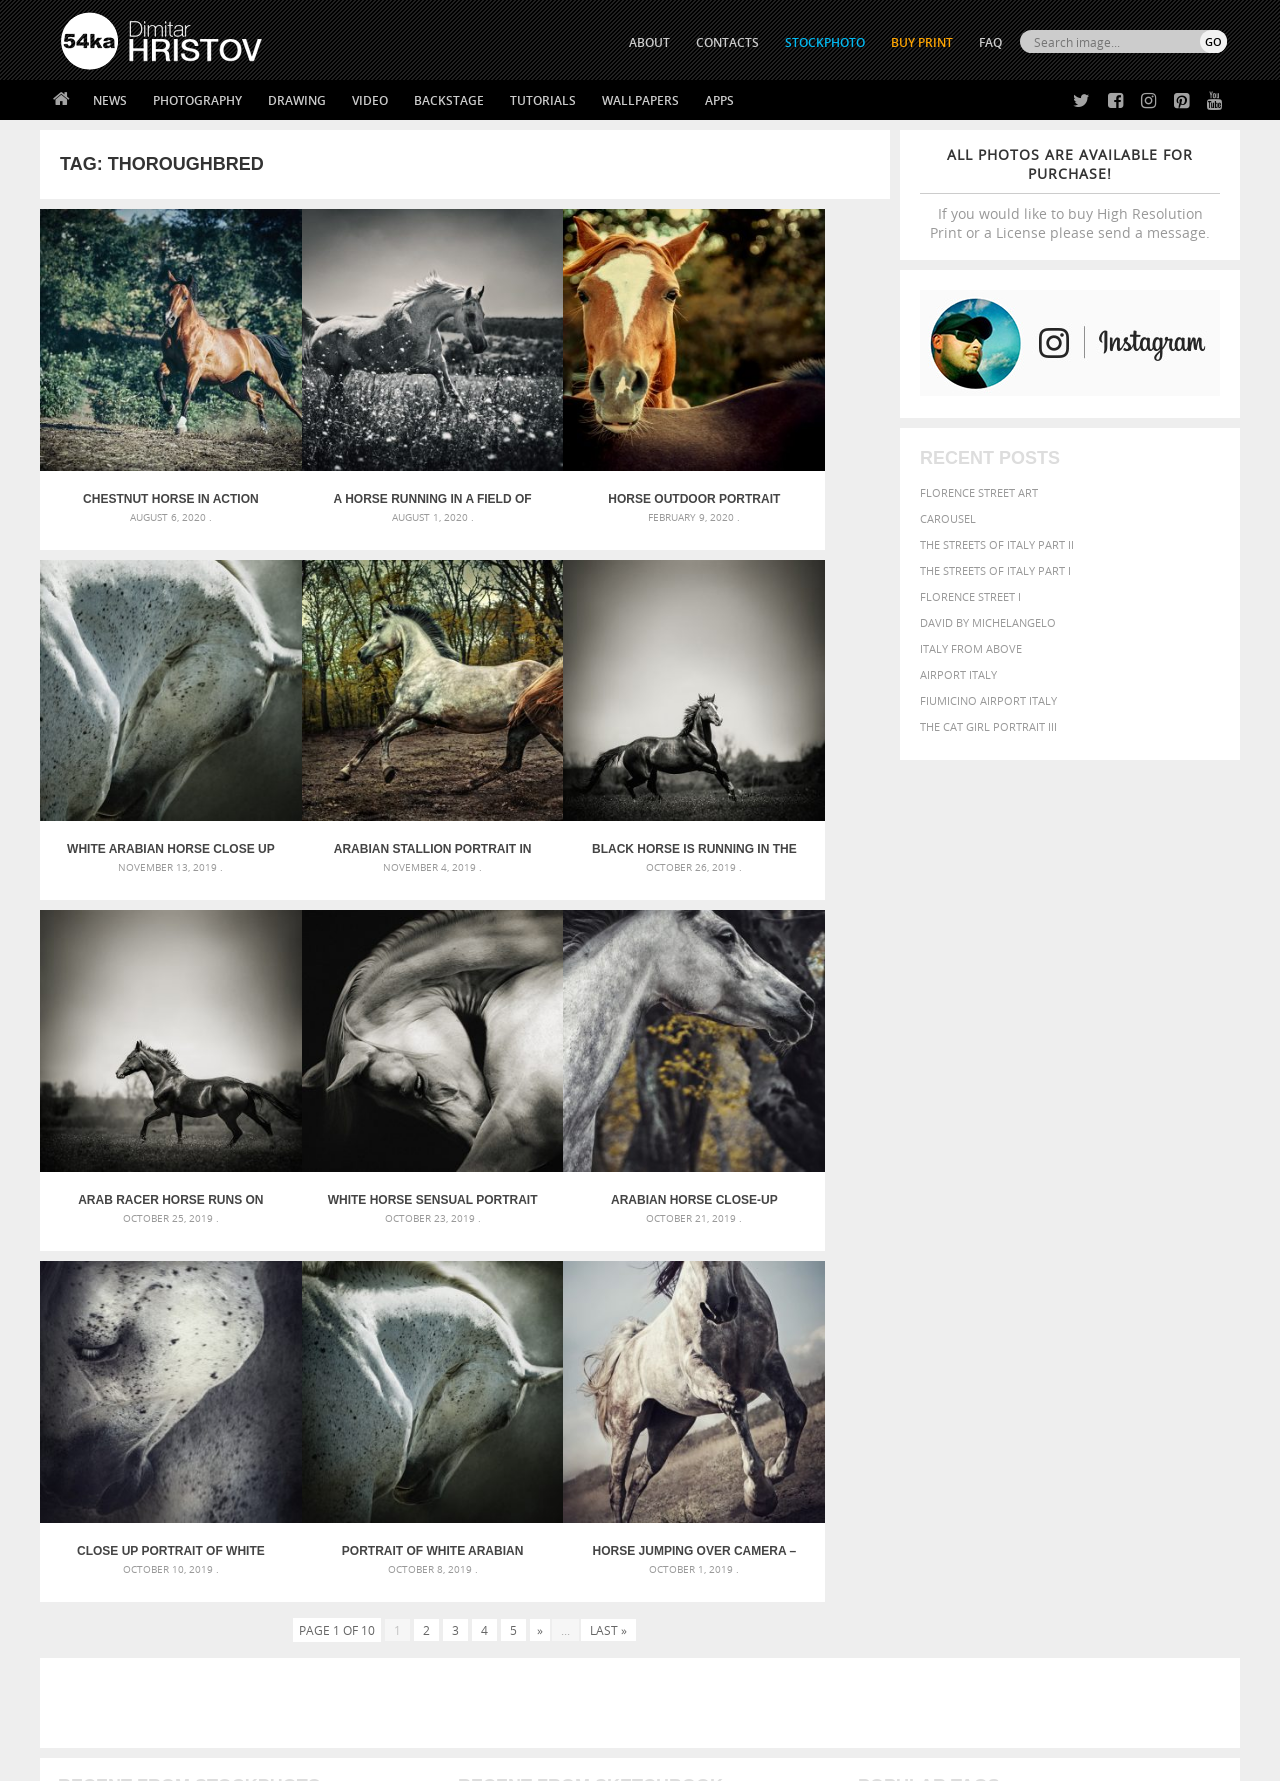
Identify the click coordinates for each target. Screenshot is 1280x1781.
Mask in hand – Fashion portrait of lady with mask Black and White (240, 1345)
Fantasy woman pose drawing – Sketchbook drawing (616, 1345)
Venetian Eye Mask (388, 1712)
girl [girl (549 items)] (1182, 1362)
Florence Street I (970, 596)
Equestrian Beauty (269, 1712)
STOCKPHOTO (825, 42)
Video (370, 100)
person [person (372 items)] (990, 1401)
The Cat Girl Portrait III (988, 726)
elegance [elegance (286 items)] (883, 1363)
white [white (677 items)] (935, 1420)
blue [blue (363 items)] (979, 1343)
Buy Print (922, 42)
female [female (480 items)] (1140, 1362)
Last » (608, 1132)
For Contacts (390, 1641)
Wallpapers (640, 100)
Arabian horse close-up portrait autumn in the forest (146, 1053)
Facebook (690, 1568)
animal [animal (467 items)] (882, 1321)
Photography (197, 100)
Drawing (297, 100)
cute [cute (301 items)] (1133, 1344)
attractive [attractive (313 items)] (963, 1322)
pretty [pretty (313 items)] (1105, 1402)
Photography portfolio (133, 1591)
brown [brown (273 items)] (1013, 1344)
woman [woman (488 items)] (987, 1421)
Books (369, 1591)
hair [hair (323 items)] (1211, 1363)
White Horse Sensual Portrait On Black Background (783, 751)
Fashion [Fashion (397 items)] (1087, 1362)
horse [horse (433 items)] (906, 1381)
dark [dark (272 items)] (1161, 1344)
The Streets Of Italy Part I (995, 570)
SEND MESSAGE (1051, 1581)
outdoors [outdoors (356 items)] (889, 1402)
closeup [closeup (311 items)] (1054, 1344)
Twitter (685, 1542)
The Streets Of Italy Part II (997, 544)
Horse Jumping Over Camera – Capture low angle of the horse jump (783, 1053)
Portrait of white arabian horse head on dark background (571, 1053)
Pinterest (689, 1620)
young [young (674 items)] (1042, 1420)
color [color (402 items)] (1098, 1343)
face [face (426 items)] (1044, 1362)
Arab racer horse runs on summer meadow (571, 751)
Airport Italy (958, 674)
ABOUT (649, 42)
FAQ (990, 42)
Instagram (692, 1594)
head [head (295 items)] (871, 1382)
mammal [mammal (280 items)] (986, 1382)
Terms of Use (337, 1758)
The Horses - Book (113, 1616)
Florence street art (979, 492)
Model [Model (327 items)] (1027, 1382)
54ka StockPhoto (111, 1566)
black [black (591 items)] (941, 1342)
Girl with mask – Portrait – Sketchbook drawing (602, 1369)
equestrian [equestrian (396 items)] (947, 1362)
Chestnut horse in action (146, 450)
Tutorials (543, 100)
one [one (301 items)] (1117, 1382)
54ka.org (226, 1758)
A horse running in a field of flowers (359, 450)
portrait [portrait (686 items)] (1049, 1400)
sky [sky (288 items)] (1134, 1402)
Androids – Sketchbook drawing (555, 1321)
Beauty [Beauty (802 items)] (887, 1342)
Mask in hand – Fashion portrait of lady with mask (209, 1369)
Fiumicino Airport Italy (988, 700)
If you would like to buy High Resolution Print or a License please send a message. (1070, 193)
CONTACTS (727, 42)
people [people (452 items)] (944, 1401)
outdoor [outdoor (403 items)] (1160, 1381)
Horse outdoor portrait (571, 450)
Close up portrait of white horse (359, 1053)
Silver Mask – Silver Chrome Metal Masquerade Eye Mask (225, 1393)
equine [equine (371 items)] (1007, 1362)
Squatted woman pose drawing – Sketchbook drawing (621, 1393)
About (368, 1541)
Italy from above (971, 648)
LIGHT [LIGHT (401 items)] (946, 1381)
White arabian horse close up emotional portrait (783, 450)
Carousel (948, 518)
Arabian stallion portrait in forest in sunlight (146, 751)
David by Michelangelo (988, 622)
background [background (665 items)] (1046, 1320)
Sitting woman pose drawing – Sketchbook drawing (613, 1417)
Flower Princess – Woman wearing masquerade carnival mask (240, 1417)
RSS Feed (477, 1712)
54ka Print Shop (106, 1541)
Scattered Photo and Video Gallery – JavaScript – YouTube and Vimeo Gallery (240, 1321)
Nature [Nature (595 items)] (1075, 1380)
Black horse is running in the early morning (359, 751)
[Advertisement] (644, 1205)
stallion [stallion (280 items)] (1167, 1402)
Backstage (449, 100)
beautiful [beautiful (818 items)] (1142, 1320)
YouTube (686, 1646)
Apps (719, 100)
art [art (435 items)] (921, 1321)
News (110, 100)
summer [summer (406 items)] (884, 1421)
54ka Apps (88, 1641)
